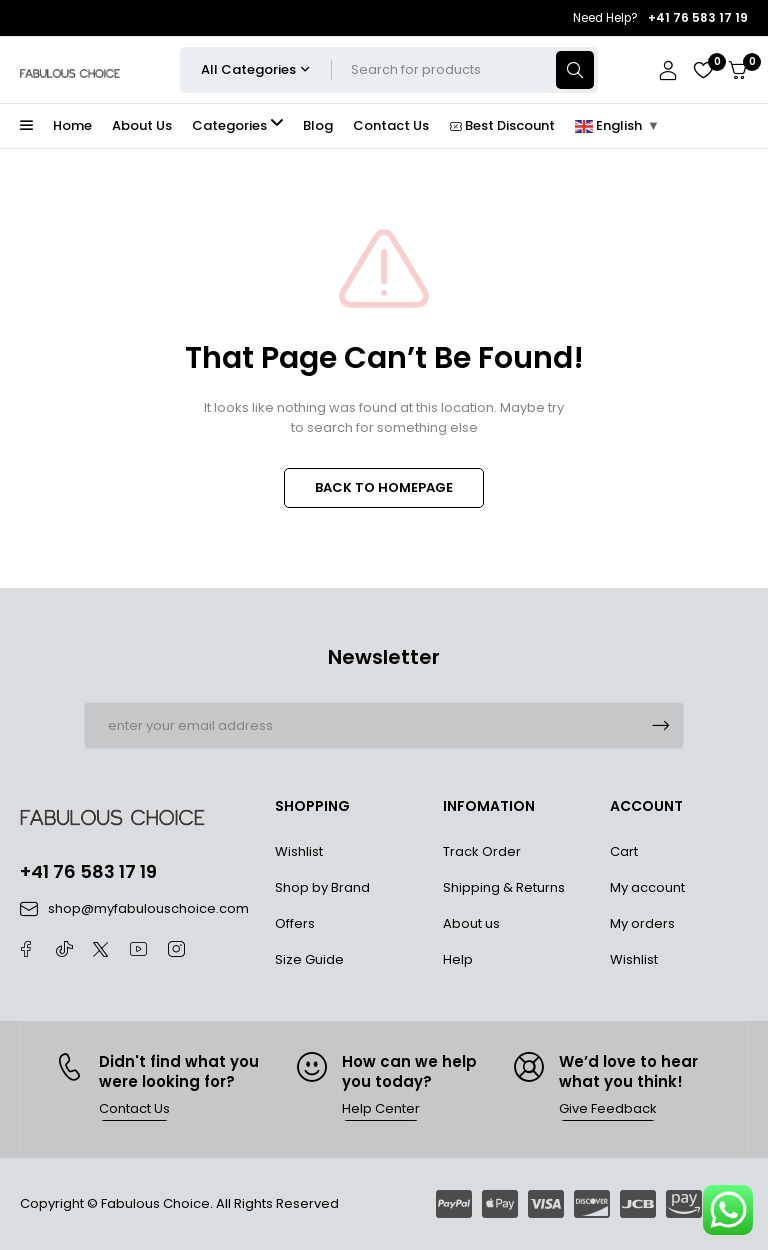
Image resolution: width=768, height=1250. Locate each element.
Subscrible (661, 725)
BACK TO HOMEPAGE (384, 487)
